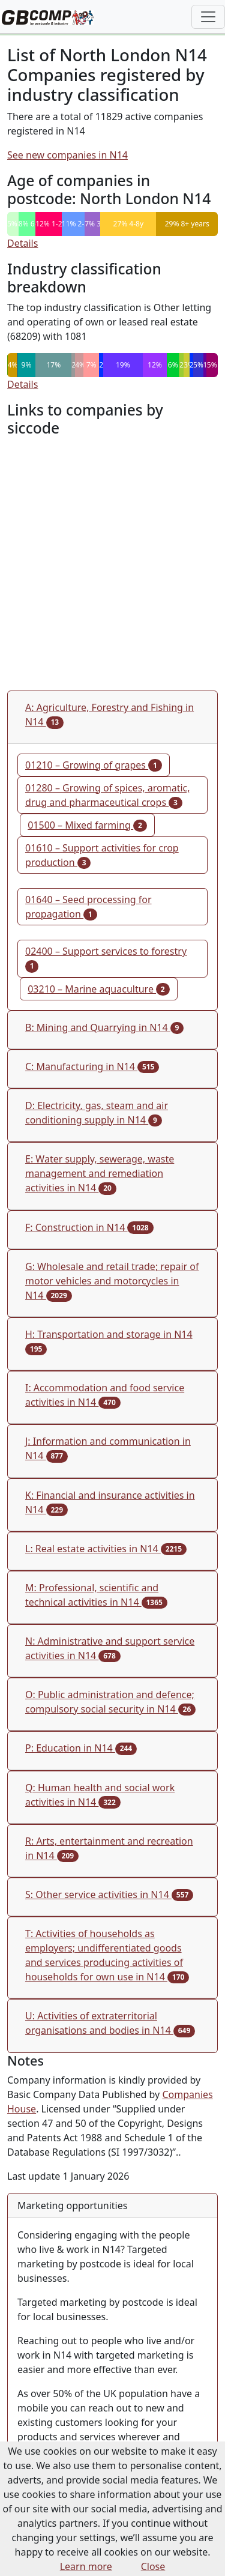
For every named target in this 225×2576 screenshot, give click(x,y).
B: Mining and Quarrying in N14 (104, 1027)
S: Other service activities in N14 (109, 1894)
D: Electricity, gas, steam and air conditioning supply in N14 (96, 1112)
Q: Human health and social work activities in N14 (100, 1795)
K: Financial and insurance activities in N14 (110, 1502)
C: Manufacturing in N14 (92, 1066)
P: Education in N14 (81, 1748)
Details (22, 243)
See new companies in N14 (67, 155)
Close (153, 2566)
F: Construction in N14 (89, 1227)
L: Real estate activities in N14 (106, 1548)
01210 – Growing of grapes (93, 765)
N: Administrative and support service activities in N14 (109, 1648)
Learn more (86, 2566)
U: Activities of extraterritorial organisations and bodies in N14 (110, 2023)
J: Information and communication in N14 (108, 1448)
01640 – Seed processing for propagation (88, 907)
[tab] (112, 717)
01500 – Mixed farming (87, 825)
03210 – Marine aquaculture (98, 989)
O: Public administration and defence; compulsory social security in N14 (110, 1702)
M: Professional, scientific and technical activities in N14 (96, 1595)
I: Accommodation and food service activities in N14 (104, 1395)
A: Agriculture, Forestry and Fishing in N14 (109, 714)
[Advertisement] (112, 563)
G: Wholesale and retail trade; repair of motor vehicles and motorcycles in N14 (112, 1281)
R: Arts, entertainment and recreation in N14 (109, 1848)
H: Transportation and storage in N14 (109, 1341)
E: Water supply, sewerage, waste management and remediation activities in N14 (99, 1173)
